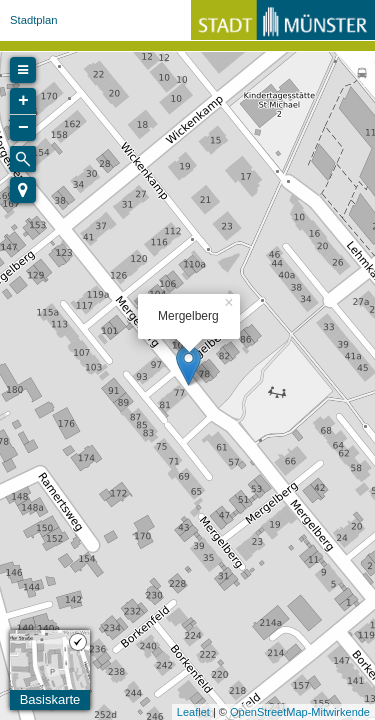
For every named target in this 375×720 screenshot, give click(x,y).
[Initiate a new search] (23, 159)
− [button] (23, 128)
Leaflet (193, 712)
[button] (23, 190)
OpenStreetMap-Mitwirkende (300, 712)
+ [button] (23, 101)
